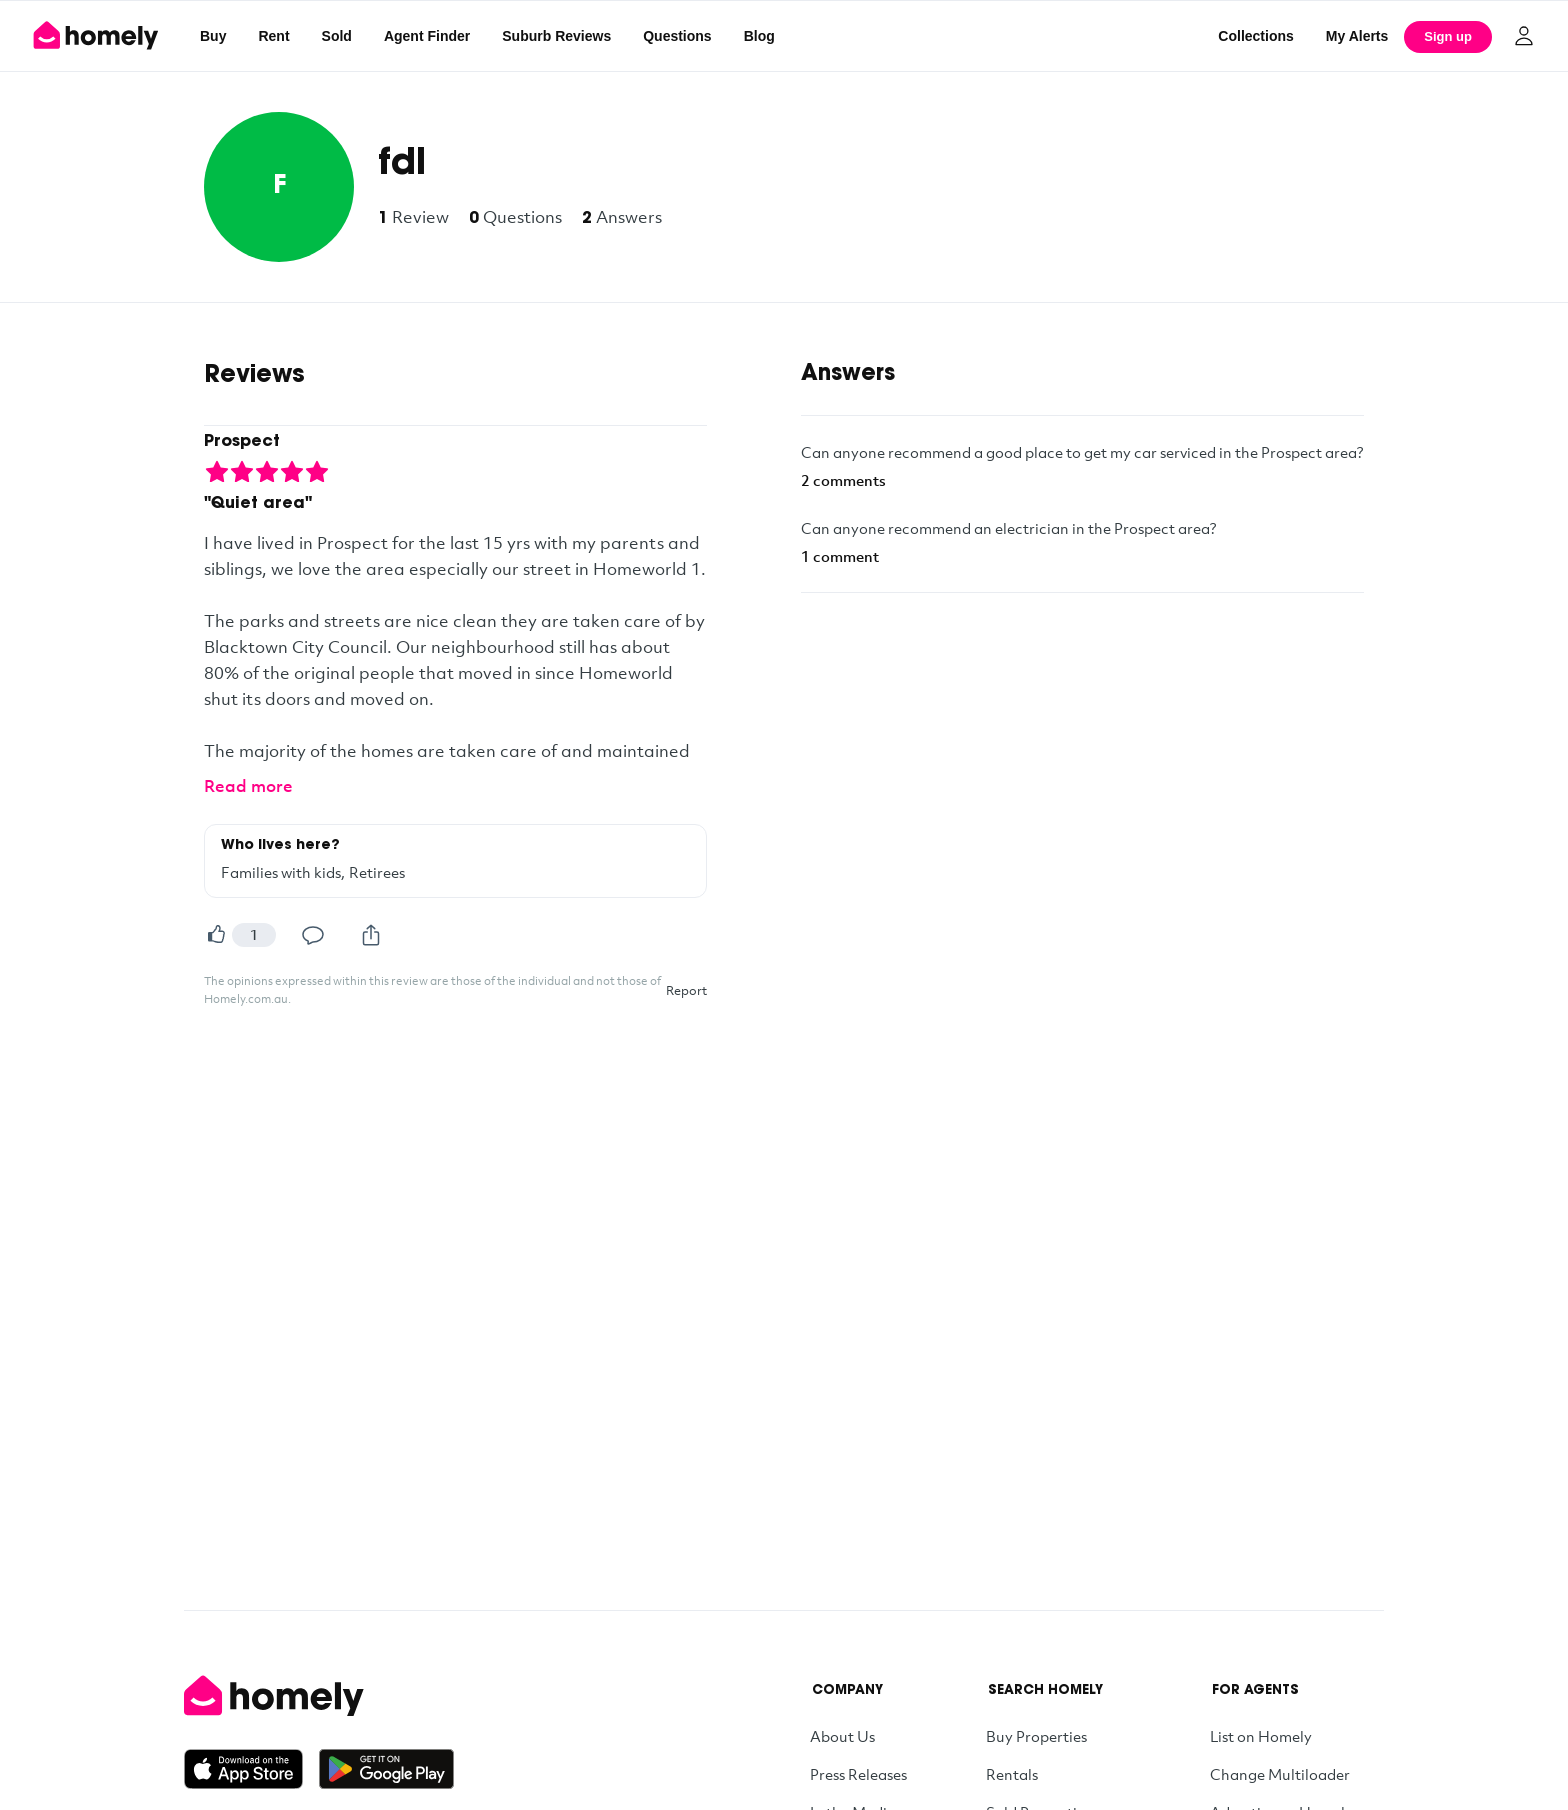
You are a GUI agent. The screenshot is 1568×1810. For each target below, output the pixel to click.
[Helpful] (216, 935)
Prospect (242, 442)
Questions (677, 36)
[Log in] (1524, 36)
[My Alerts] (1357, 36)
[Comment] (313, 935)
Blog (759, 36)
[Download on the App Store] (251, 1769)
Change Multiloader (1280, 1774)
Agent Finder (427, 36)
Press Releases (858, 1774)
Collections (1255, 36)
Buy (213, 36)
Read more (248, 785)
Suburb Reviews (556, 36)
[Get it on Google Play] (386, 1769)
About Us (842, 1736)
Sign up (1448, 36)
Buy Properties (1036, 1736)
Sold (337, 36)
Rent (273, 36)
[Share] (371, 935)
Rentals (1012, 1774)
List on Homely (1261, 1736)
